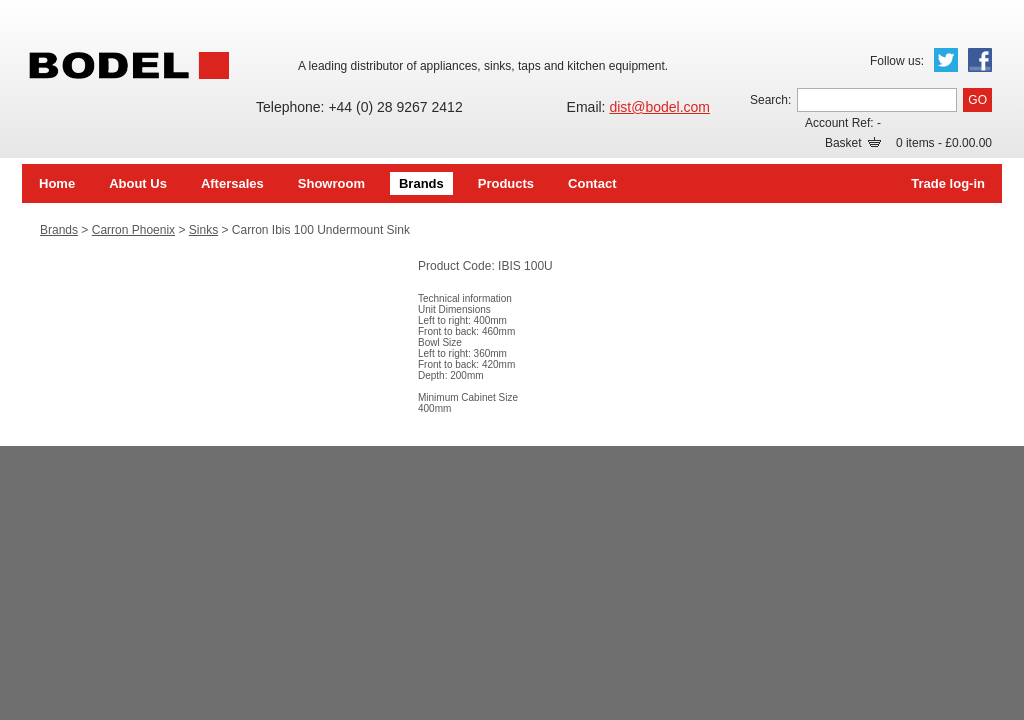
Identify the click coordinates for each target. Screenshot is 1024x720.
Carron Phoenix (133, 230)
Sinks (203, 230)
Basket (853, 143)
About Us (138, 183)
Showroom (331, 183)
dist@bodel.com (659, 107)
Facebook (980, 60)
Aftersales (232, 183)
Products (506, 183)
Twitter (946, 60)
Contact (592, 183)
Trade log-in (948, 183)
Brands (421, 183)
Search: (770, 100)
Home (57, 183)
